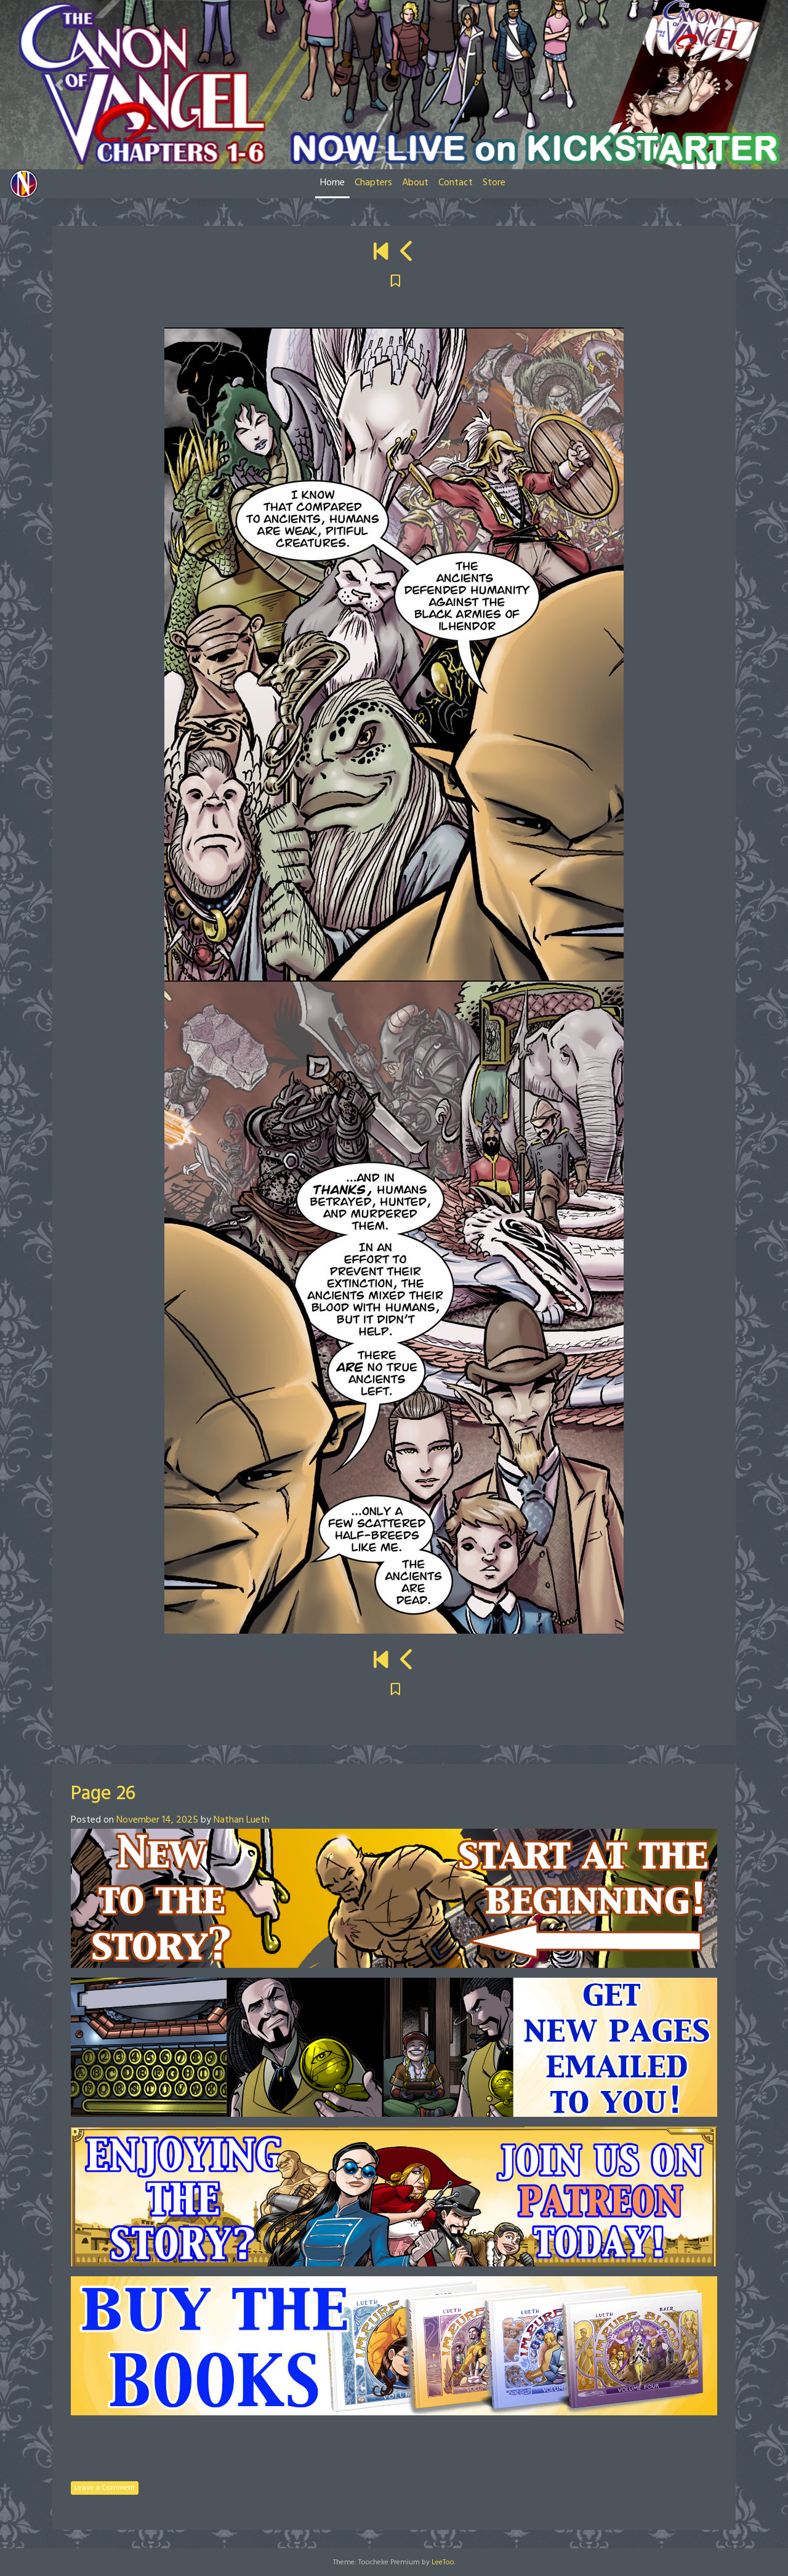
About (415, 183)
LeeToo (443, 2562)
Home (332, 183)
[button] (59, 84)
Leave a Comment (104, 2488)
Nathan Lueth (242, 1820)
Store (494, 183)
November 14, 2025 (157, 1820)
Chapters (373, 183)
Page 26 (103, 1794)
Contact (455, 183)
